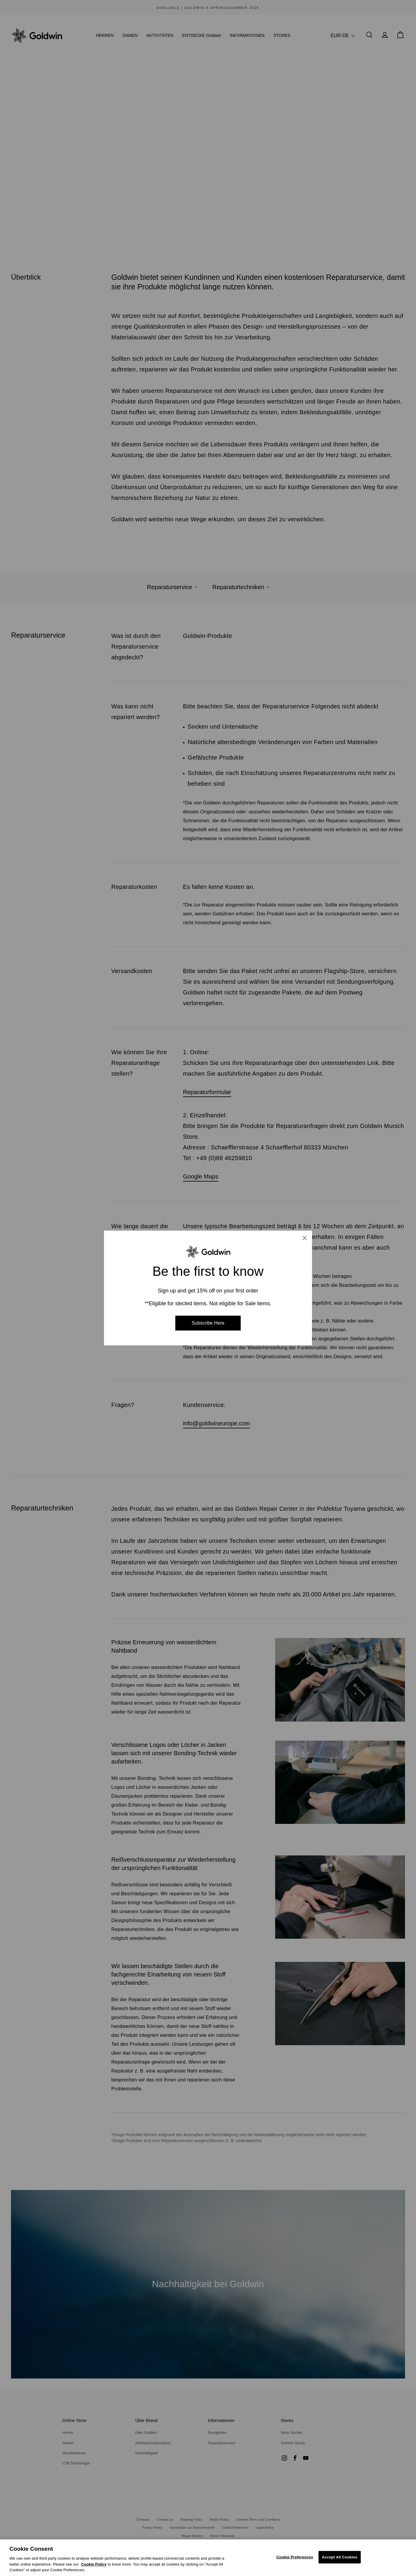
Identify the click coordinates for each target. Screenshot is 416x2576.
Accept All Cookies (339, 2557)
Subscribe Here (208, 1322)
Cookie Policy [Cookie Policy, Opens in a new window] (93, 2564)
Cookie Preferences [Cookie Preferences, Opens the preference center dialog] (294, 2557)
